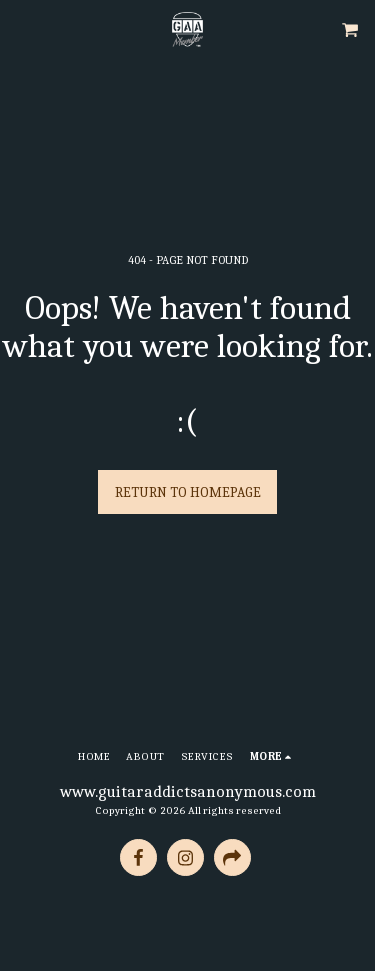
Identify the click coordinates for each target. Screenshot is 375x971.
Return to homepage (188, 492)
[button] (22, 28)
